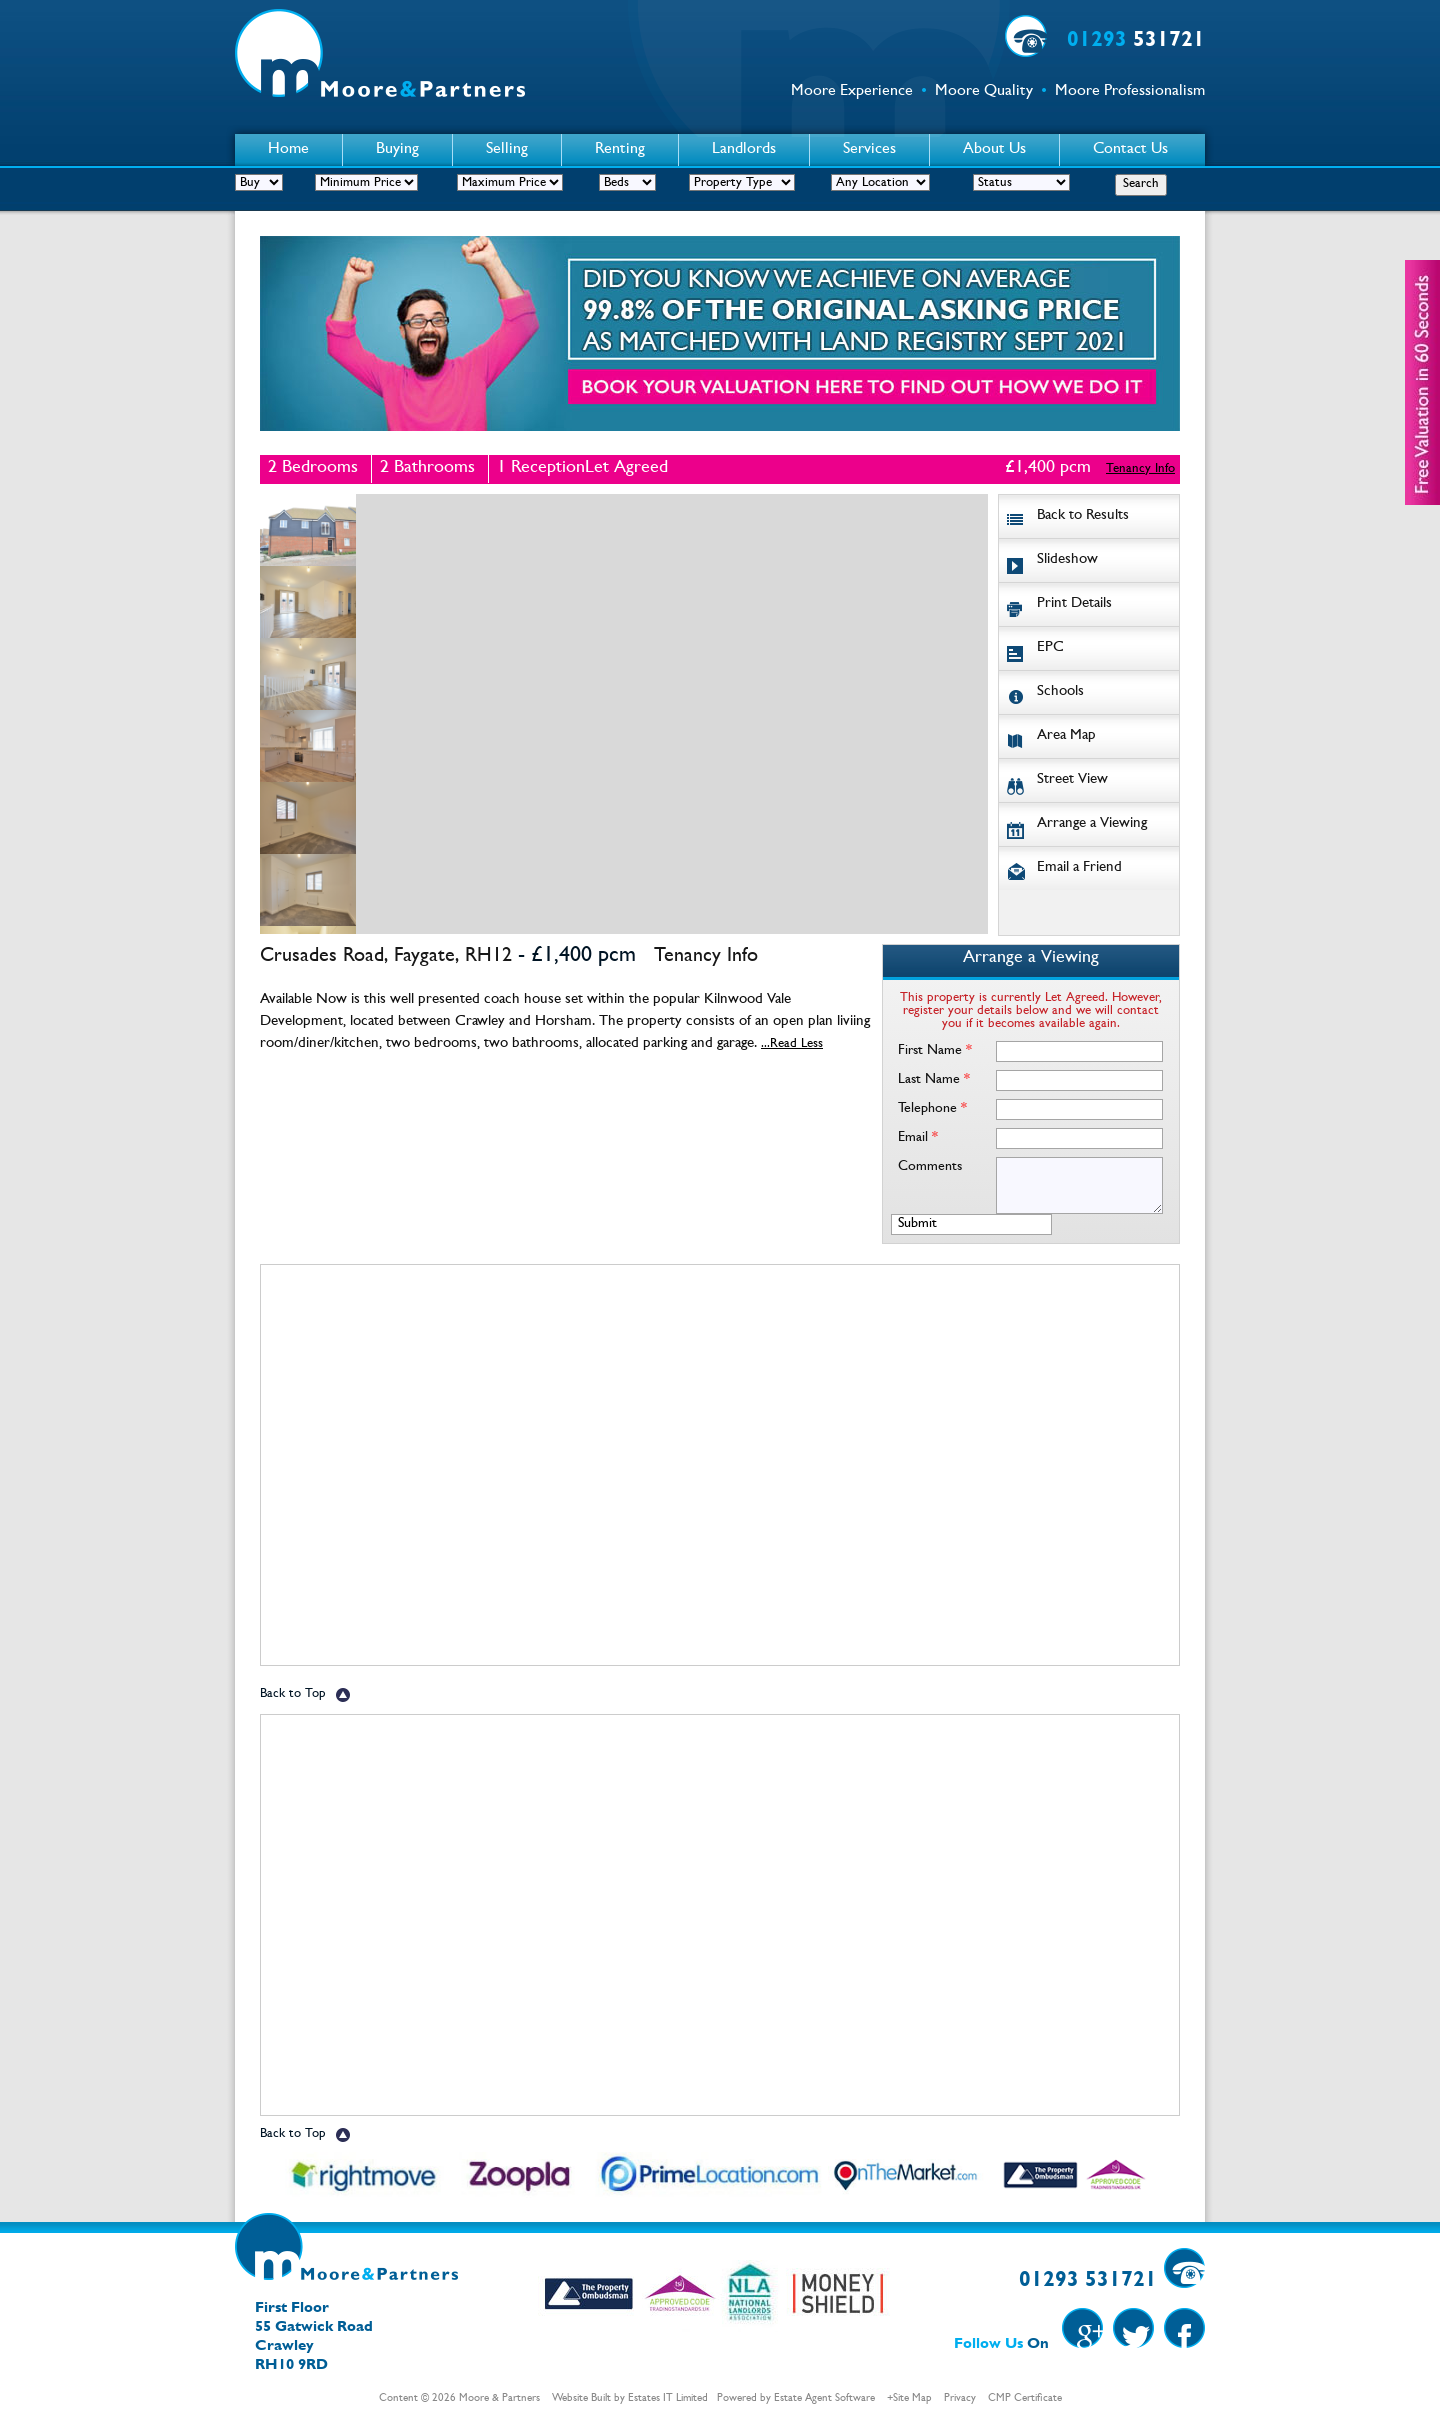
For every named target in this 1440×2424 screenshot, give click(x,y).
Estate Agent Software (824, 2398)
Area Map (1066, 736)
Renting (620, 150)
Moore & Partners (499, 2398)
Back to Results (1083, 516)
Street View (1072, 780)
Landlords (744, 150)
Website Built (581, 2398)
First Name (935, 1051)
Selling (507, 150)
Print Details (1074, 604)
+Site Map (909, 2398)
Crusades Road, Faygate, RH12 (386, 957)
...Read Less (792, 1044)
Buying (397, 150)
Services (869, 150)
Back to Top (293, 1694)
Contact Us (1130, 150)
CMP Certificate (1025, 2398)
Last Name (934, 1080)
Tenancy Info (1140, 469)
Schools (1060, 692)
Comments (930, 1167)
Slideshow (1067, 560)
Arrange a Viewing (1092, 824)
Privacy (960, 2398)
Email (918, 1138)
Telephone (932, 1109)
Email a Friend (1079, 868)
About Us (994, 150)
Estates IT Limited (668, 2398)
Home (288, 150)
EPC (1050, 648)
